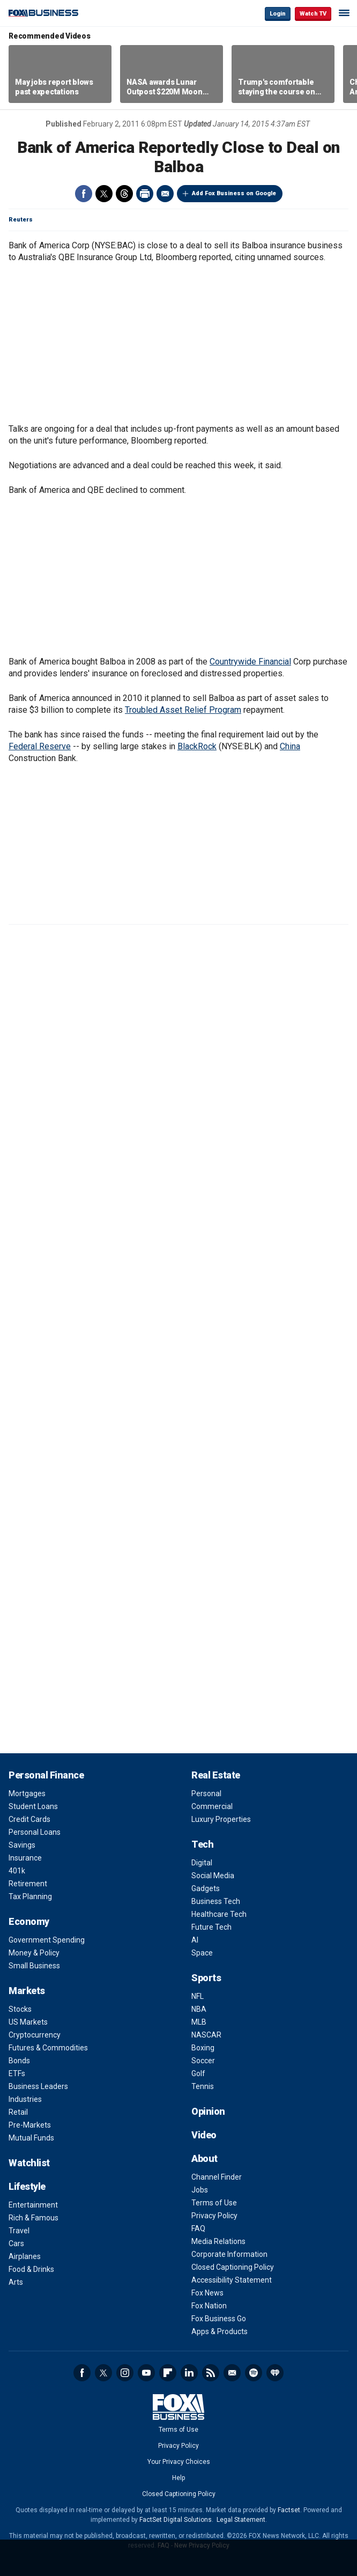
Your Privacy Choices (178, 2462)
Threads (124, 193)
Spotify (253, 2372)
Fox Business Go (218, 2318)
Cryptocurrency (35, 2035)
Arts (16, 2282)
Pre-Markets (30, 2125)
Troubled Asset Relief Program (183, 710)
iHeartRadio (275, 2372)
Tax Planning (30, 1896)
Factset (289, 2510)
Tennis (202, 2086)
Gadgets (205, 1888)
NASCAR (206, 2035)
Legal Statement (241, 2519)
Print (144, 193)
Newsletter (232, 2372)
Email (165, 193)
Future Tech (211, 1927)
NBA (198, 2009)
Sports (206, 1977)
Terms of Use (214, 2202)
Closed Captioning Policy (232, 2267)
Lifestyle (27, 2186)
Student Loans (33, 1806)
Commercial (212, 1806)
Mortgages (27, 1793)
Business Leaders (38, 2086)
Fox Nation (209, 2305)
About (204, 2158)
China (290, 746)
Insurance (25, 1858)
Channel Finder (216, 2177)
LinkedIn (189, 2372)
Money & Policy (34, 1952)
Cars (16, 2243)
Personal (206, 1793)
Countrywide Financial (250, 661)
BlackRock (197, 746)
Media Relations (218, 2241)
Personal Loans (35, 1832)
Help (178, 2478)
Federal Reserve (40, 746)
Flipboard (167, 2372)
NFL (197, 1996)
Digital (201, 1862)
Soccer (203, 2060)
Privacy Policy (214, 2215)
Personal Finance (46, 1775)
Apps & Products (219, 2331)
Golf (198, 2073)
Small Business (34, 1965)
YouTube (146, 2372)
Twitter (104, 193)
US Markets (28, 2022)
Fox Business (43, 13)
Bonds (19, 2060)
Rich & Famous (33, 2217)
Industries (25, 2099)
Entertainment (33, 2205)
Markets (27, 1990)
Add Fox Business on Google (234, 193)
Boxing (202, 2047)
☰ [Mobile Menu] (344, 13)
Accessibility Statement (231, 2280)
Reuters (21, 219)
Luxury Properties (221, 1819)
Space (202, 1952)
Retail (18, 2112)
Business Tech (215, 1901)
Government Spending (47, 1940)
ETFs (17, 2073)
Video (204, 2134)
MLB (198, 2022)
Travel (19, 2230)
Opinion (208, 2111)
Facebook (83, 193)
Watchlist (29, 2162)
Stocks (20, 2009)
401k (17, 1870)
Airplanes (25, 2256)
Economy (29, 1921)
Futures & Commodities (48, 2047)
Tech (202, 1844)
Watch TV (313, 13)
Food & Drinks (31, 2269)
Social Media (212, 1875)
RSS (210, 2372)
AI (194, 1940)
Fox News (207, 2293)
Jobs (199, 2190)
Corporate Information (229, 2254)
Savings (22, 1845)
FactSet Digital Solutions (175, 2519)
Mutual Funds (31, 2138)
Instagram (124, 2372)
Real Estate (215, 1775)
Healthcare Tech (219, 1914)
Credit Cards (29, 1819)
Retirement (28, 1883)
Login (278, 13)
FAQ (198, 2228)
